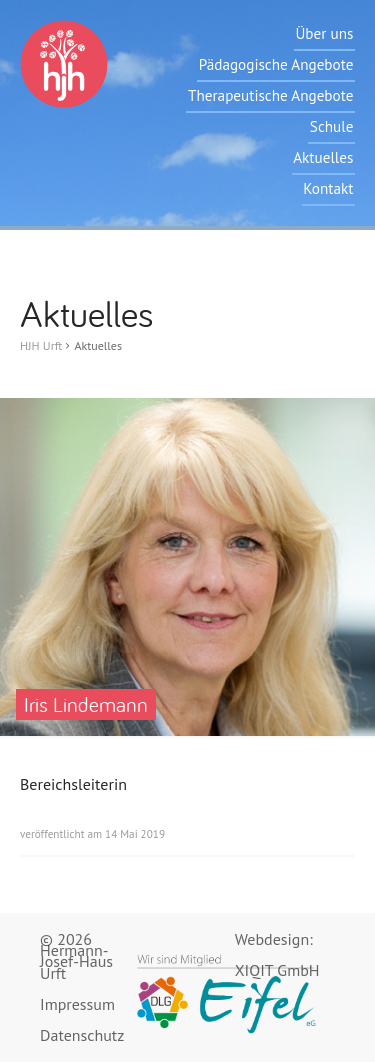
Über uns (324, 33)
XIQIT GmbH (277, 970)
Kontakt (328, 188)
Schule (332, 126)
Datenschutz (82, 1035)
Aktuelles (323, 157)
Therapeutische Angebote (270, 95)
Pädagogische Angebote (276, 64)
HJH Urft (41, 345)
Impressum (77, 1004)
